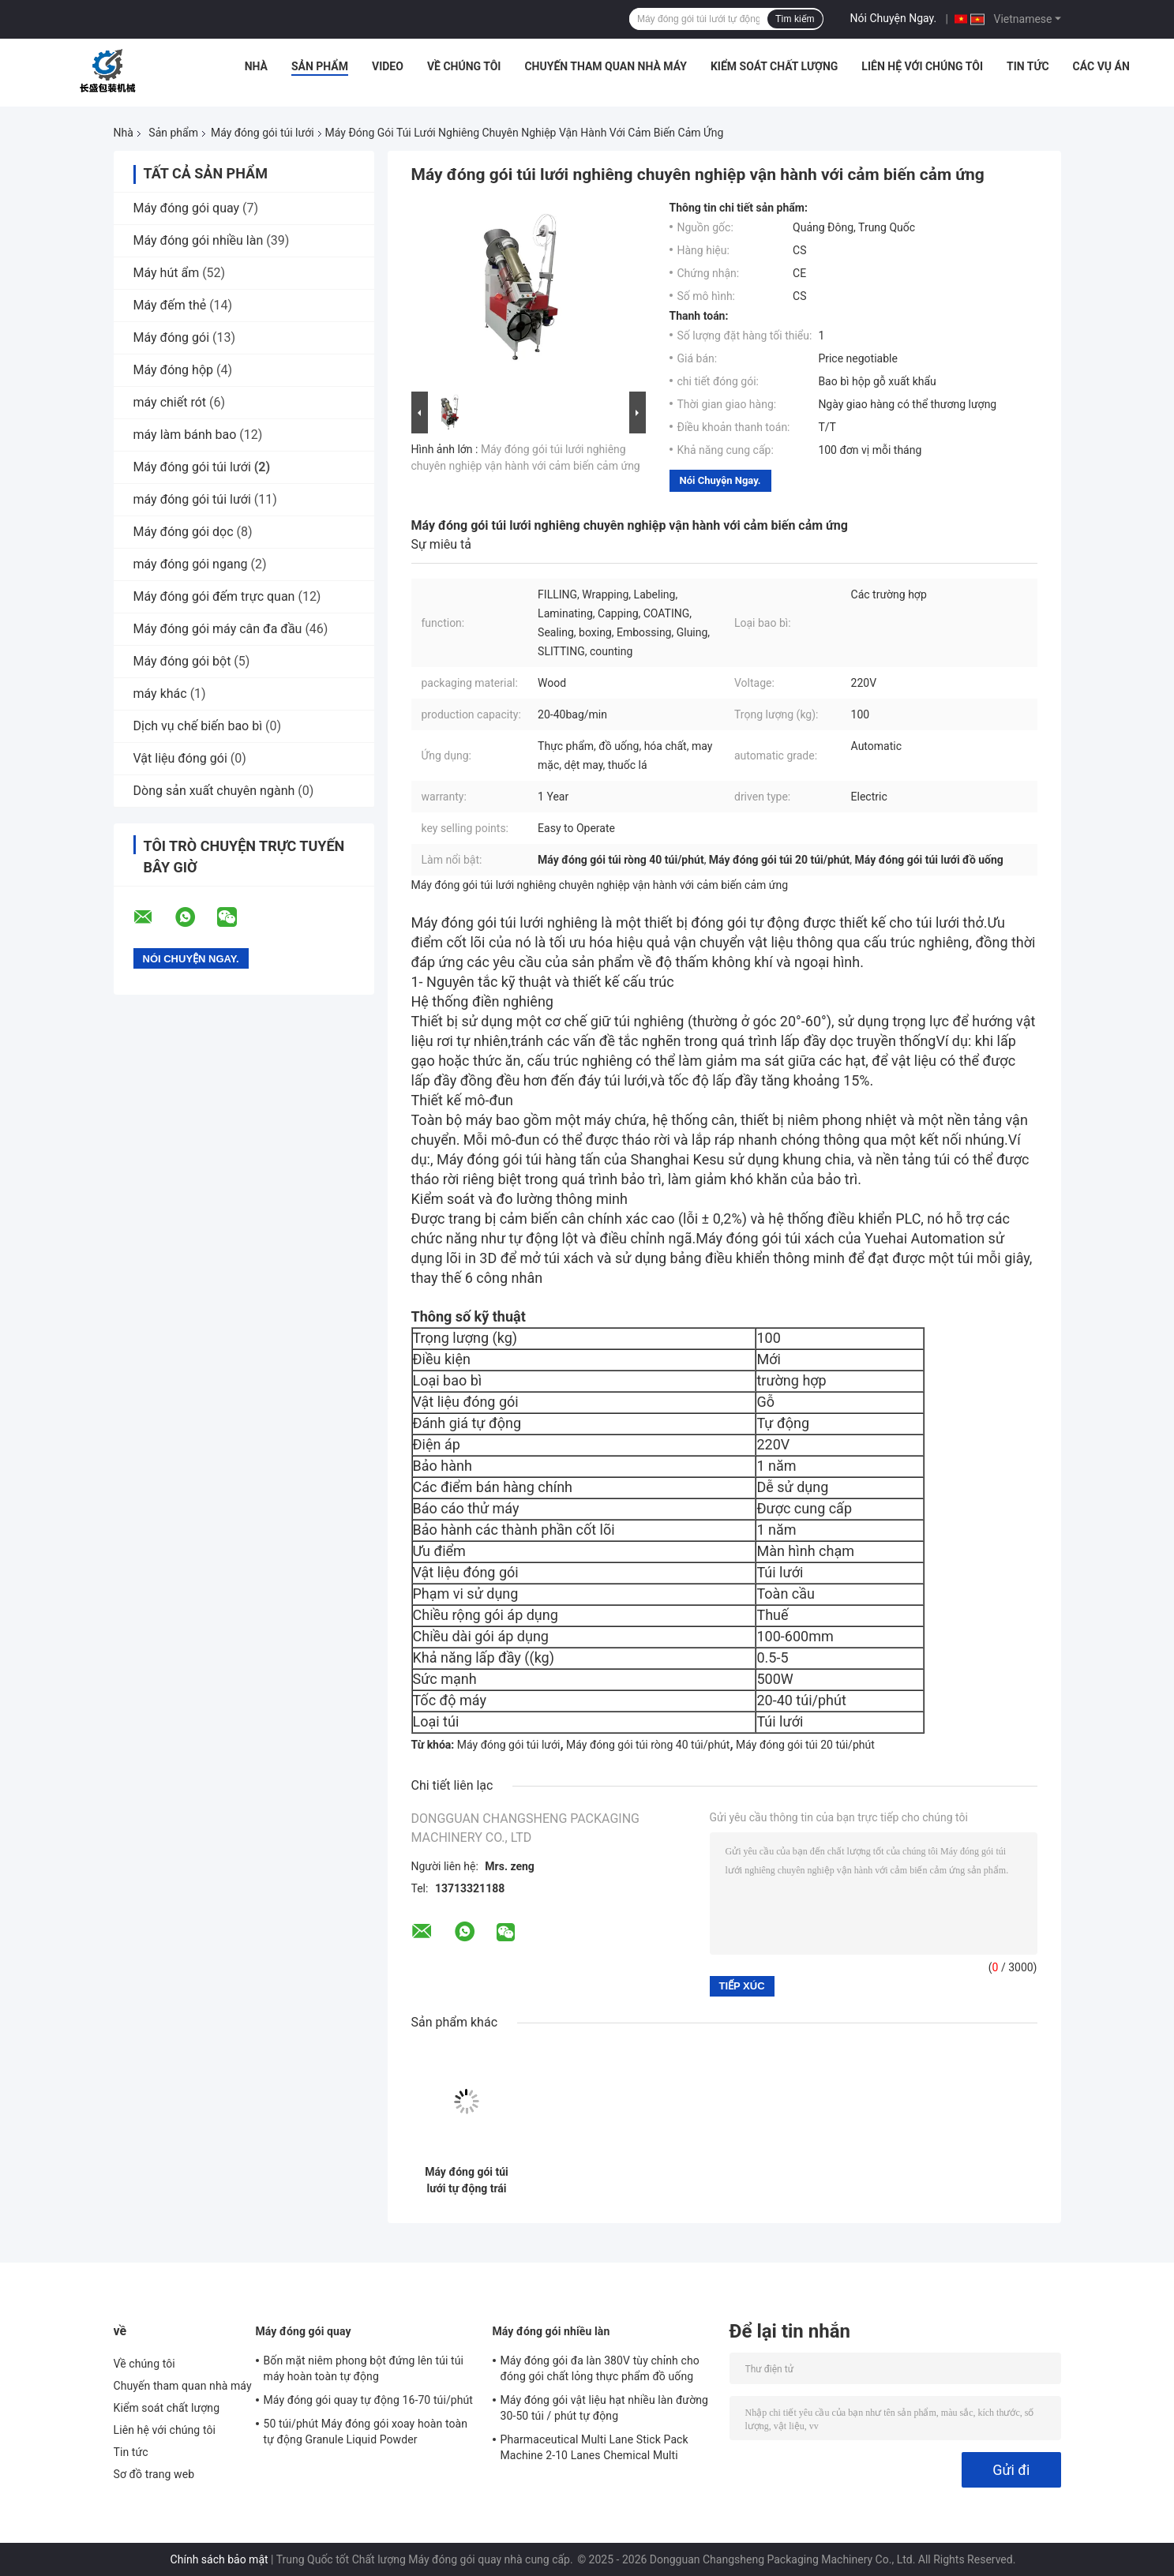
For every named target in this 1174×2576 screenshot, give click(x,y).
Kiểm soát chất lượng (774, 66)
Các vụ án (1101, 66)
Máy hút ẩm (166, 272)
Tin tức (1028, 66)
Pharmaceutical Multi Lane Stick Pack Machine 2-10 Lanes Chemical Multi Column (594, 2449)
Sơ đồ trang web (154, 2474)
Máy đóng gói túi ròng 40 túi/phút (648, 1744)
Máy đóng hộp (173, 369)
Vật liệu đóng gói (180, 758)
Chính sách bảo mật (219, 2559)
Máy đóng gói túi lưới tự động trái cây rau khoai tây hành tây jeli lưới (466, 2180)
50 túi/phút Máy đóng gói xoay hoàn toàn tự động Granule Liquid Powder (366, 2431)
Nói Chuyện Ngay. (893, 18)
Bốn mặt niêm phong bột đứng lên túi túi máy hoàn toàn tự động (364, 2368)
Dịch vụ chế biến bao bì (198, 725)
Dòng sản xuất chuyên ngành (214, 790)
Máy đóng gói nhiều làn (198, 240)
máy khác (160, 693)
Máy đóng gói (171, 337)
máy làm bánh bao (185, 434)
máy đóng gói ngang (190, 564)
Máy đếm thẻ (170, 305)
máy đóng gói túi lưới (192, 499)
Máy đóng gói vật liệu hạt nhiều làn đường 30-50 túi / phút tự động (605, 2408)
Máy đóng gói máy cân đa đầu (217, 628)
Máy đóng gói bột (182, 661)
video (387, 66)
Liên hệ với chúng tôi (922, 66)
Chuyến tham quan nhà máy (605, 66)
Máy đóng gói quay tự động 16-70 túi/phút (369, 2400)
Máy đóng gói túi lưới (262, 132)
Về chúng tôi (464, 66)
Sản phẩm (319, 66)
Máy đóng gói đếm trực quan (214, 596)
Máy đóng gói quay (186, 208)
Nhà (256, 66)
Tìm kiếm (795, 18)
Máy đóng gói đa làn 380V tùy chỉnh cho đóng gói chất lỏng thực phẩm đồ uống (600, 2368)
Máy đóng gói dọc (183, 531)
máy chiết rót (170, 402)
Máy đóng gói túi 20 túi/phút (805, 1744)
